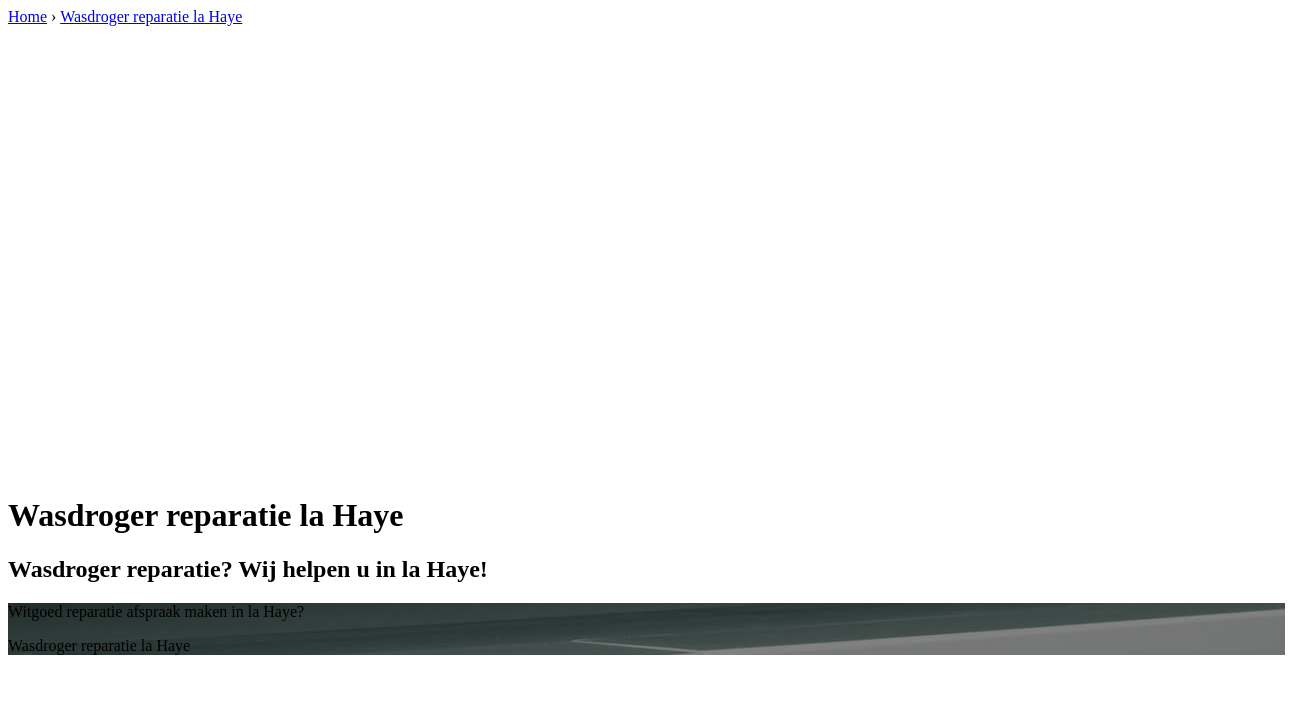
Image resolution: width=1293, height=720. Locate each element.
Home (27, 16)
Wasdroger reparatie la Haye (151, 16)
